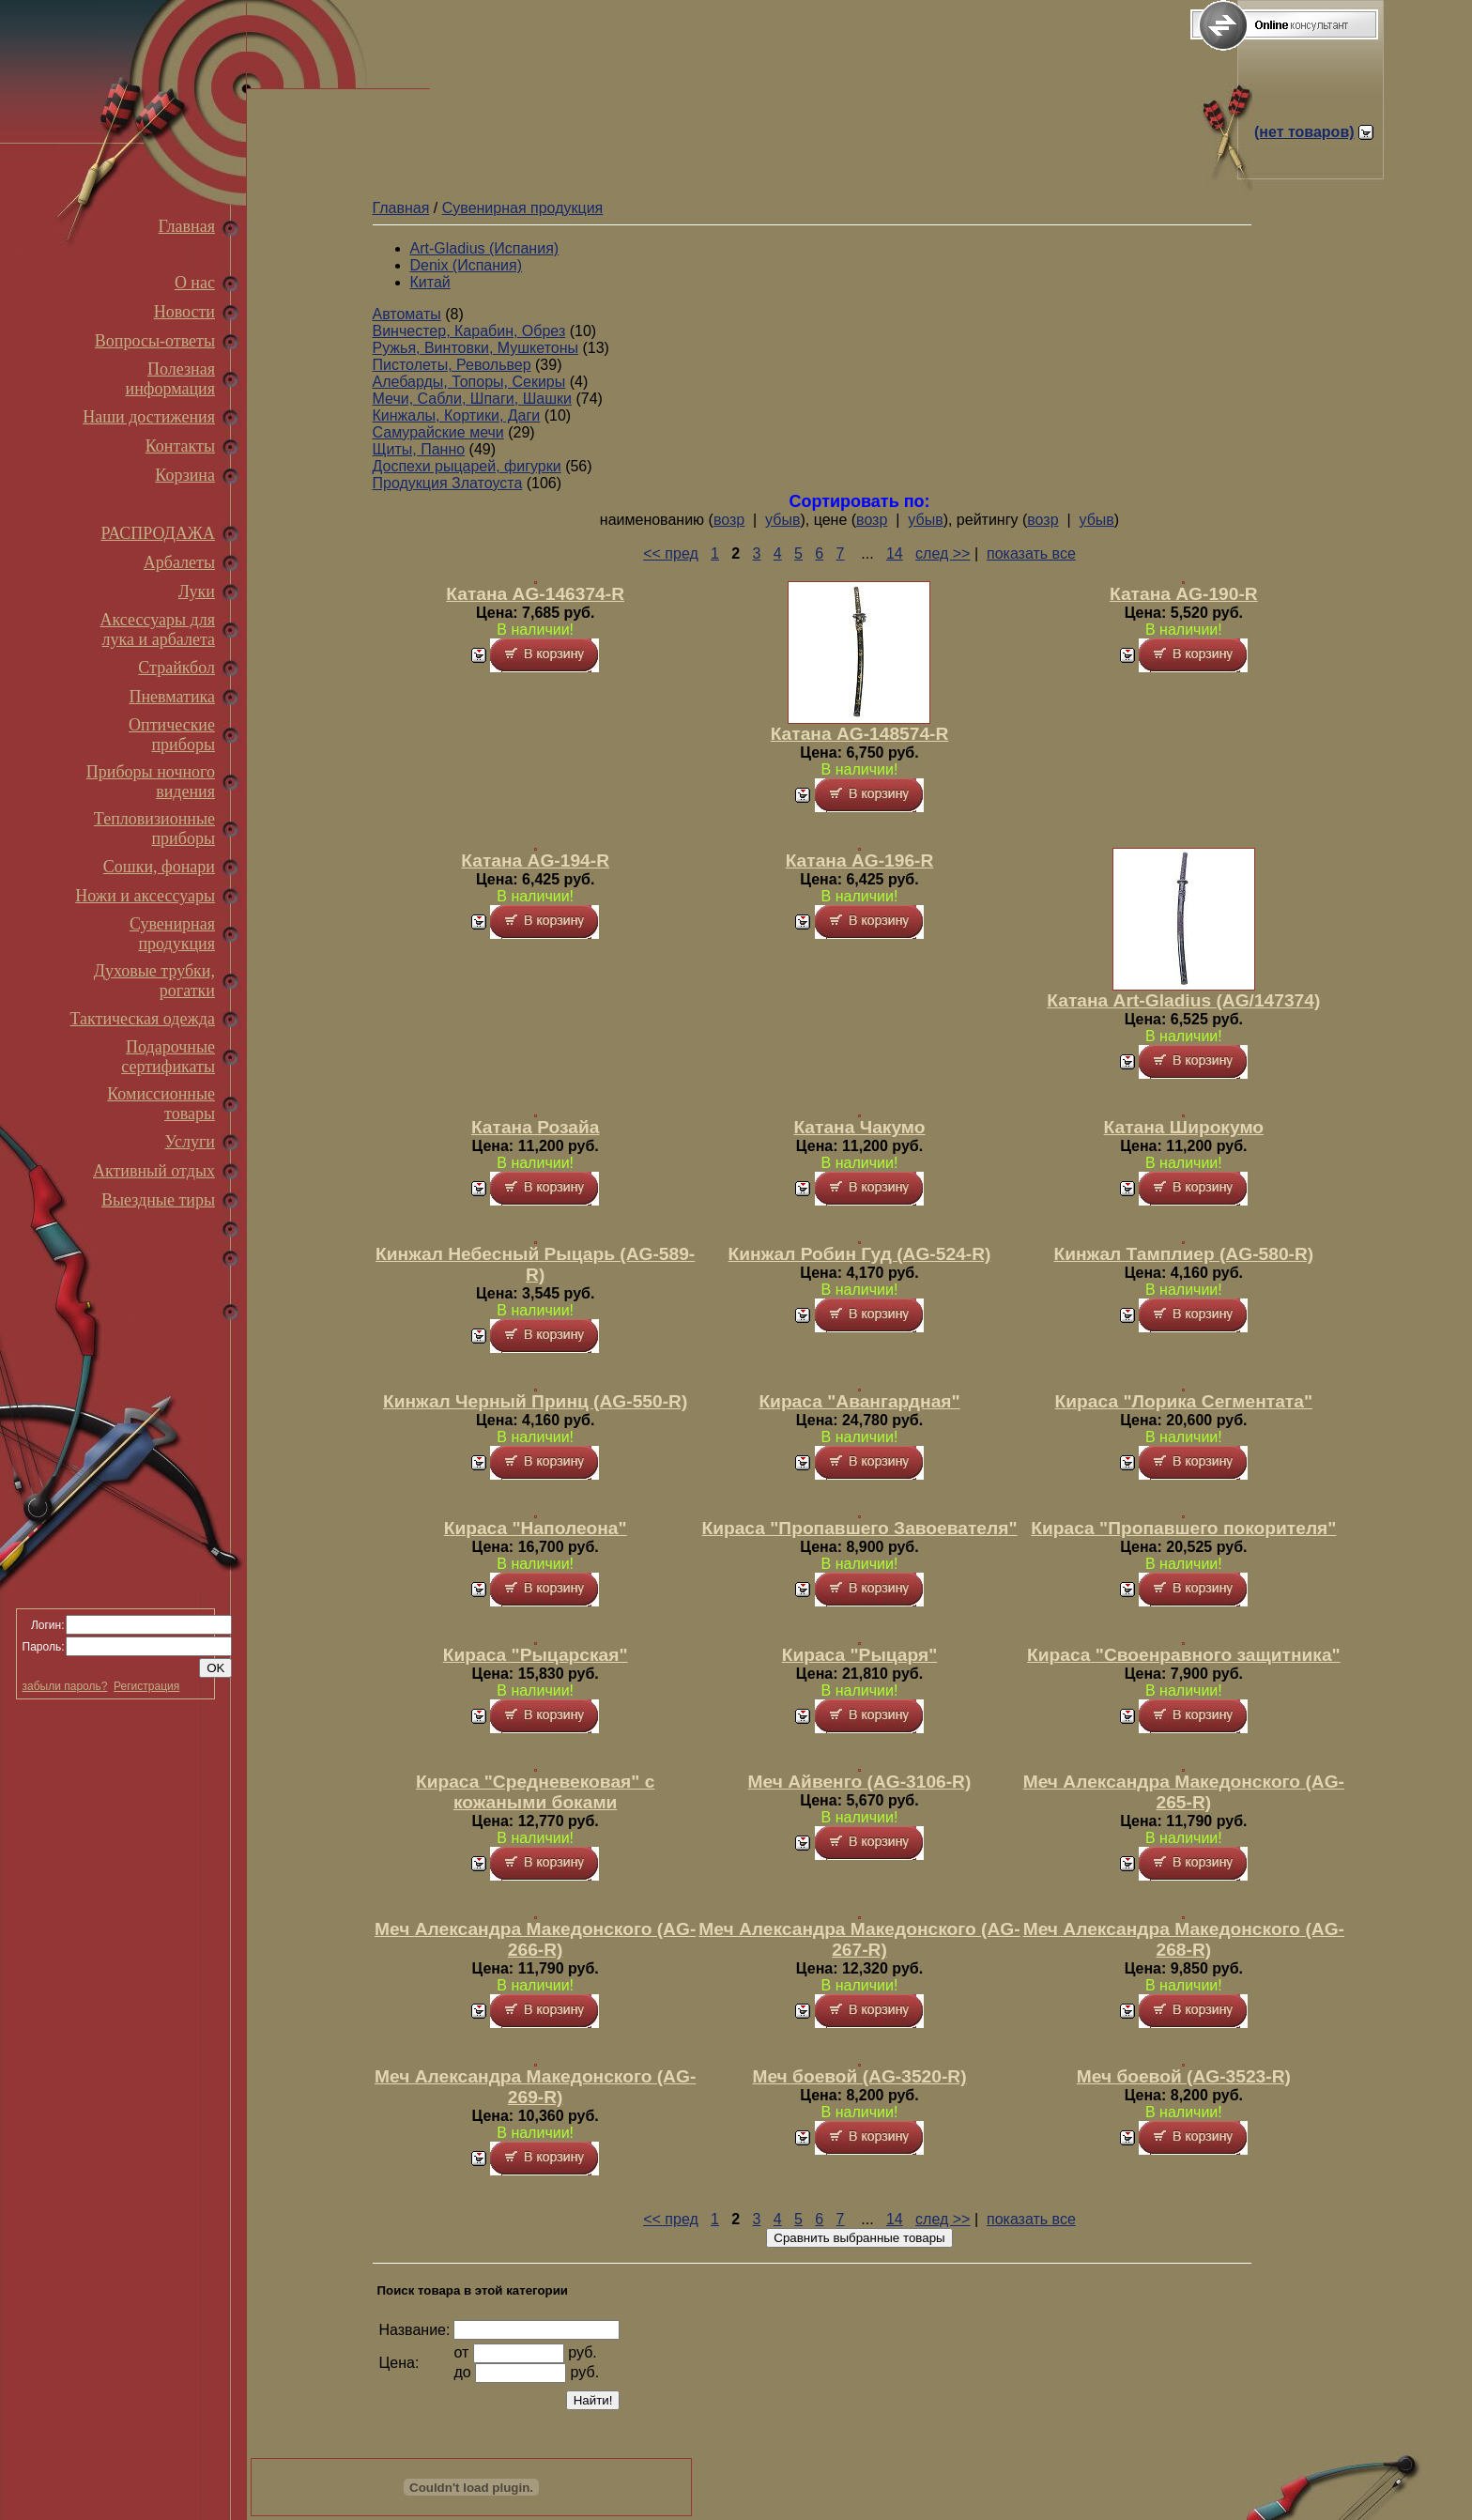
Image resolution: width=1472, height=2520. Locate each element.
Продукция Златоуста (448, 483)
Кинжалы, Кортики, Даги (457, 415)
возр (728, 520)
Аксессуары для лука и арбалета (157, 629)
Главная (187, 226)
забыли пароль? (65, 1686)
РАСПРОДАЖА (157, 533)
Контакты (180, 446)
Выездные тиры (158, 1200)
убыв (782, 520)
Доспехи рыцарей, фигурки (467, 466)
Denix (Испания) (466, 265)
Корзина (185, 475)
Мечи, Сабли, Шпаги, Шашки (473, 399)
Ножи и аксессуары (145, 895)
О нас (195, 282)
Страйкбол (176, 667)
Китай (430, 282)
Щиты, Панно (419, 449)
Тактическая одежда (142, 1018)
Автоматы (407, 314)
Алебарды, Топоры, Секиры (469, 382)
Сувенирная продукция (172, 933)
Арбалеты (179, 562)
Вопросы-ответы (155, 340)
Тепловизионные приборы (154, 828)
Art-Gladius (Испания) (485, 248)
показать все (1031, 553)
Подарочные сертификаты (168, 1056)
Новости (184, 311)
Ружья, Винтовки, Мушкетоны (476, 348)
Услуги (189, 1141)
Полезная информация (170, 379)
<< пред (670, 553)
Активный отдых (154, 1170)
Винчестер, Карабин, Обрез (469, 331)
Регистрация (146, 1686)
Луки (196, 591)
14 (894, 553)
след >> (942, 553)
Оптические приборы (172, 734)
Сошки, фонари (159, 866)
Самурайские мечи (438, 432)
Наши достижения (149, 416)
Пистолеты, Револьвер (452, 365)
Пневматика (172, 696)
